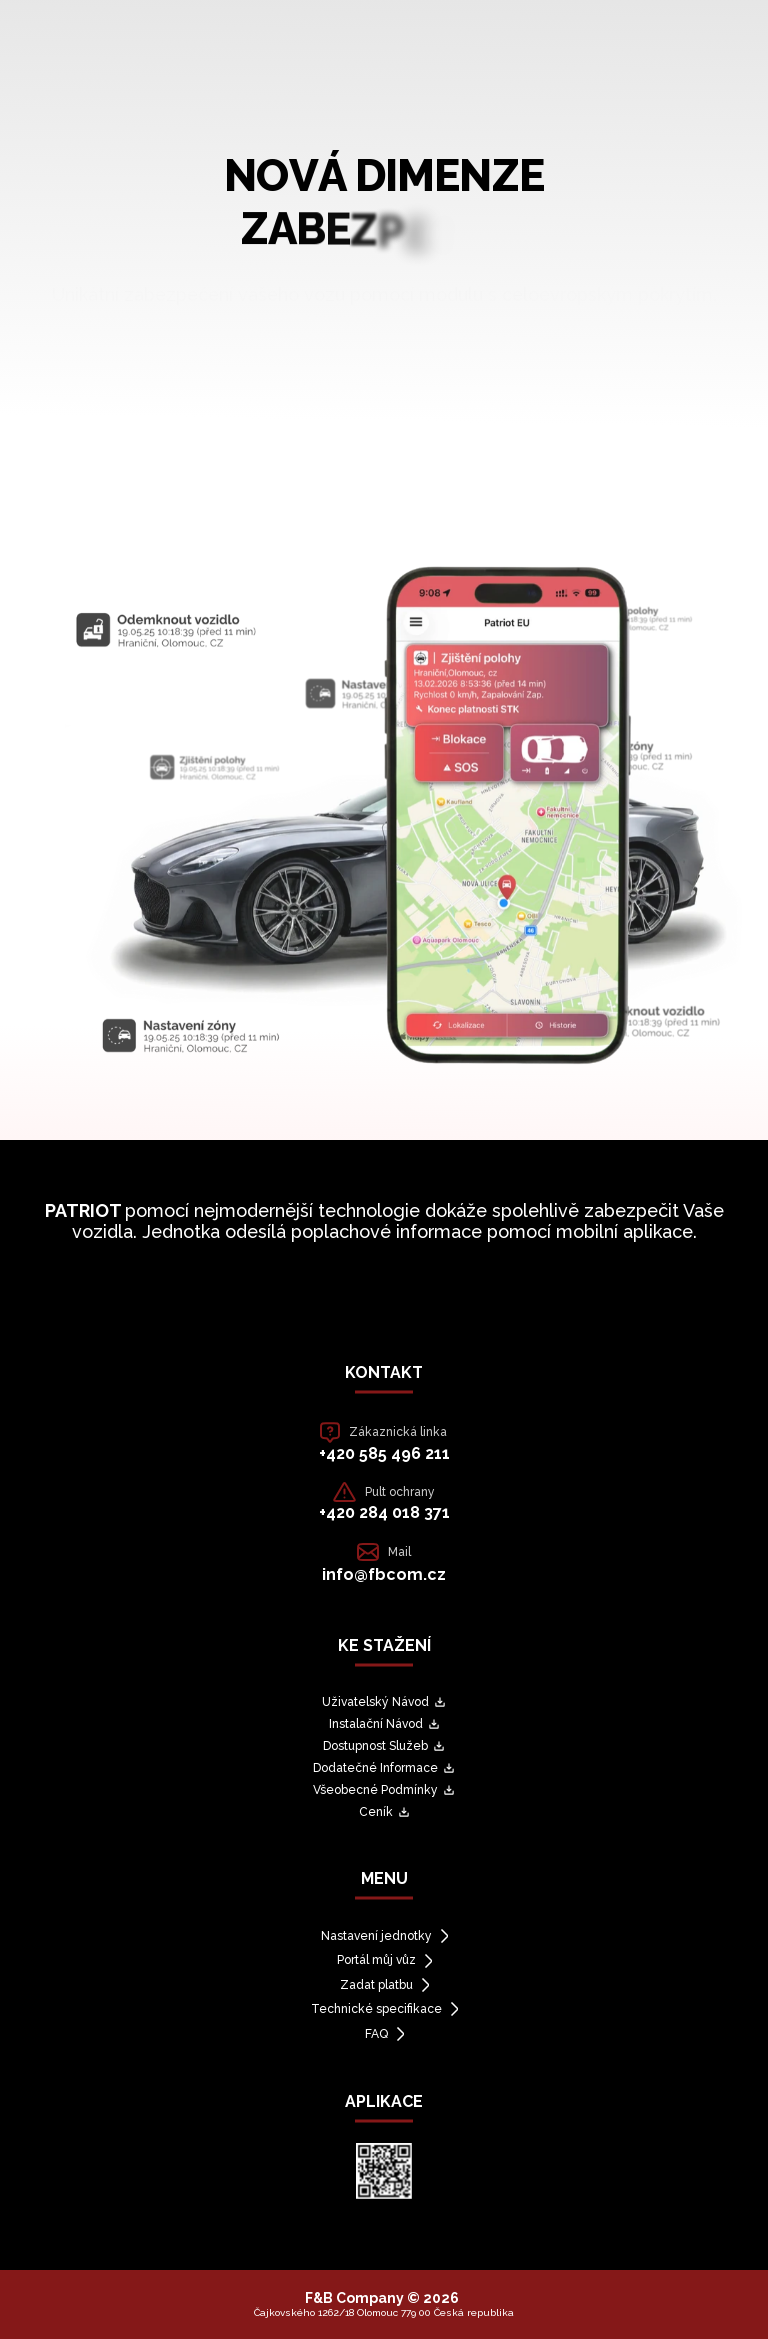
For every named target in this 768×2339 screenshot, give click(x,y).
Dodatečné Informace (384, 1768)
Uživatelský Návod (384, 1702)
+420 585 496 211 (384, 1453)
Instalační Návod (384, 1724)
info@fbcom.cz (384, 1574)
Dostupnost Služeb (384, 1746)
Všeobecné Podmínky (384, 1790)
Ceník (384, 1812)
